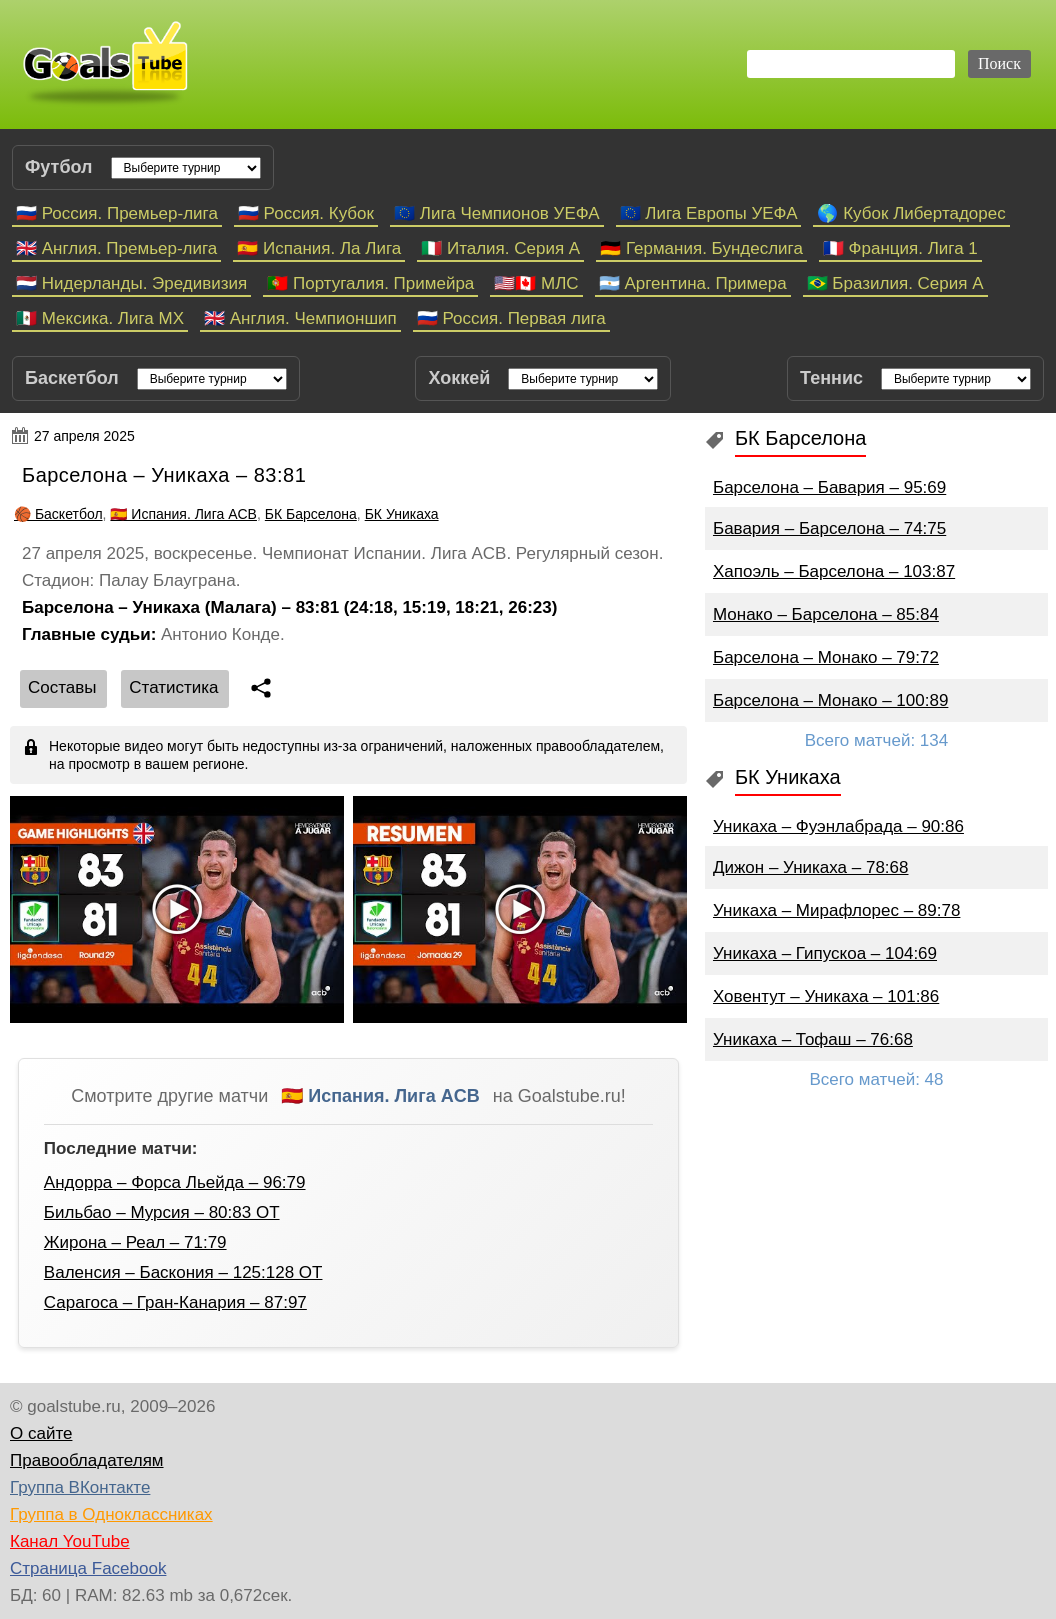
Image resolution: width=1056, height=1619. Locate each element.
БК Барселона (311, 514)
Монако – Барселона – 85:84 (826, 614)
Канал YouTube (70, 1541)
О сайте (41, 1433)
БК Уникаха (402, 514)
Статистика (173, 687)
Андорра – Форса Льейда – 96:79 (175, 1182)
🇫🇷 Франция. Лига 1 (900, 248)
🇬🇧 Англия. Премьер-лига (116, 248)
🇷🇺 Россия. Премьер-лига (117, 213)
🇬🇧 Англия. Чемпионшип (300, 318)
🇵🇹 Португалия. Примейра (370, 283)
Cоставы (62, 687)
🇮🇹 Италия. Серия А (500, 248)
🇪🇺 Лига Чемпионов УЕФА (497, 213)
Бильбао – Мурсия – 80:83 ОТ (162, 1212)
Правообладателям (87, 1460)
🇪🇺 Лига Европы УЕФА (709, 213)
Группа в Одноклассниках (111, 1514)
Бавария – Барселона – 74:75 (829, 528)
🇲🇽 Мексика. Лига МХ (100, 318)
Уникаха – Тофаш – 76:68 (813, 1039)
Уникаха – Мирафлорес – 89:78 (836, 910)
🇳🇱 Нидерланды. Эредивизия (131, 283)
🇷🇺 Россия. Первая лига (511, 318)
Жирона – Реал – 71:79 (135, 1242)
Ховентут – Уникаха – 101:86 (826, 996)
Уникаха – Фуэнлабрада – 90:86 (838, 826)
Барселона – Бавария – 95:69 (829, 487)
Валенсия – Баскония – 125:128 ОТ (183, 1272)
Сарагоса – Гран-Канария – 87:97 (175, 1302)
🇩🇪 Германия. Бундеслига (701, 248)
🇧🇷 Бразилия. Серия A (895, 283)
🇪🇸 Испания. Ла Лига (319, 248)
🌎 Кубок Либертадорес (911, 213)
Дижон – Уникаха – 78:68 (811, 867)
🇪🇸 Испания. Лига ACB (183, 514)
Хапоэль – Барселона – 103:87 (834, 571)
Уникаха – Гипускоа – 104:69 (825, 953)
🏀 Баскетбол (58, 514)
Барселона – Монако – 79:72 (826, 657)
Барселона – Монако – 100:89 (830, 700)
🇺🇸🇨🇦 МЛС (536, 283)
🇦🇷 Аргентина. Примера (693, 283)
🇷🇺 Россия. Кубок (306, 213)
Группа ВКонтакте (80, 1487)
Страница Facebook (88, 1568)
